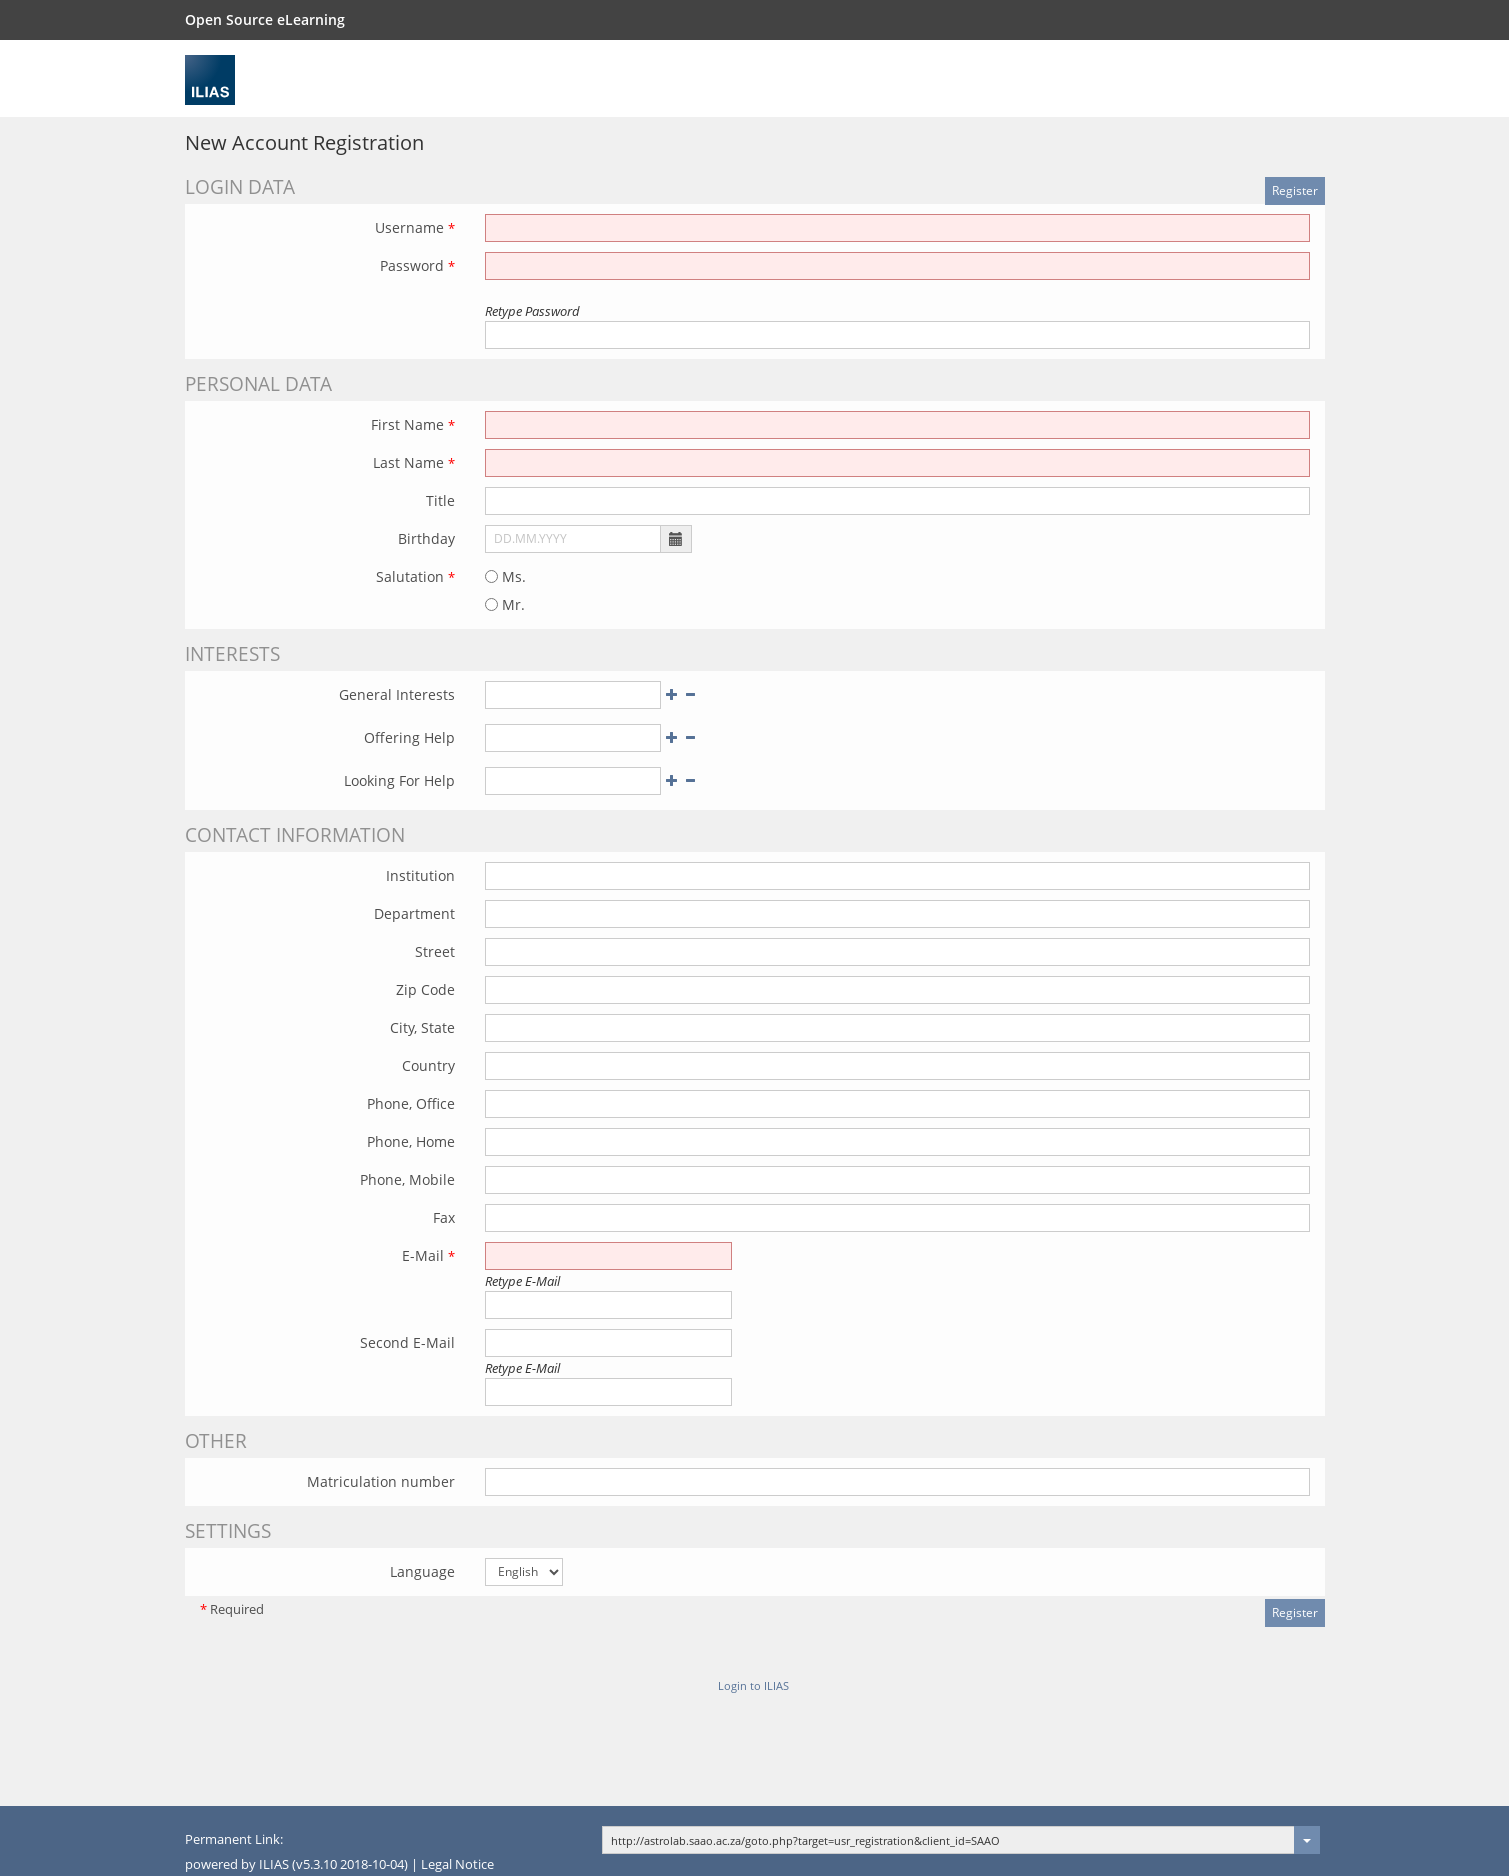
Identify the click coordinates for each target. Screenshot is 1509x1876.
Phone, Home (411, 1141)
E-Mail (428, 1255)
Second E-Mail (407, 1342)
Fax (444, 1217)
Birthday (426, 538)
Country (428, 1065)
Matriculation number (381, 1481)
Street (435, 951)
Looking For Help (399, 780)
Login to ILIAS (753, 1685)
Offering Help (409, 737)
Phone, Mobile (407, 1179)
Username (415, 227)
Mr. (505, 604)
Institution (420, 875)
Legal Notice (457, 1864)
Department (414, 913)
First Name (413, 424)
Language (422, 1571)
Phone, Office (411, 1103)
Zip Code (425, 989)
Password (417, 265)
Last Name (414, 462)
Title (440, 500)
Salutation (415, 576)
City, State (422, 1027)
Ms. (505, 576)
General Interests (397, 694)
